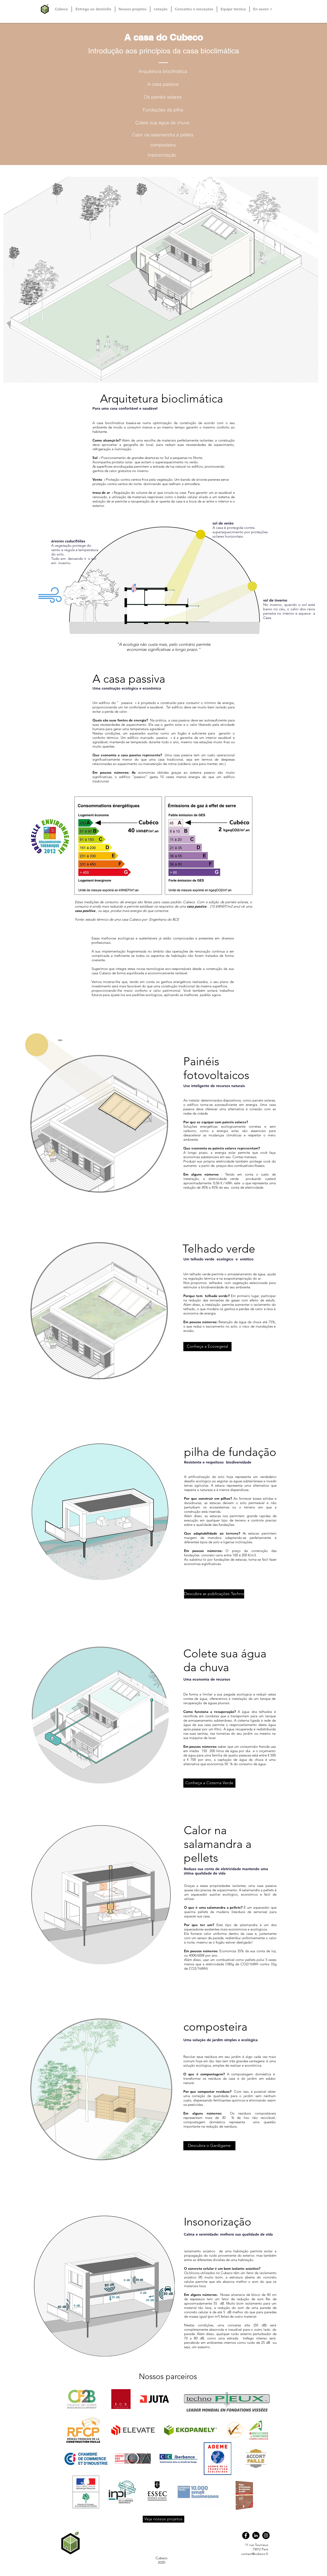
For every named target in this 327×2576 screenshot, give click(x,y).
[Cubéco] (245, 2535)
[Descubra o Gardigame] (209, 2145)
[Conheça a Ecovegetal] (207, 1346)
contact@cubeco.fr (254, 2554)
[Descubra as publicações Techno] (214, 1594)
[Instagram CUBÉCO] (266, 2535)
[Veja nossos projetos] (163, 2519)
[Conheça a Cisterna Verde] (209, 1783)
